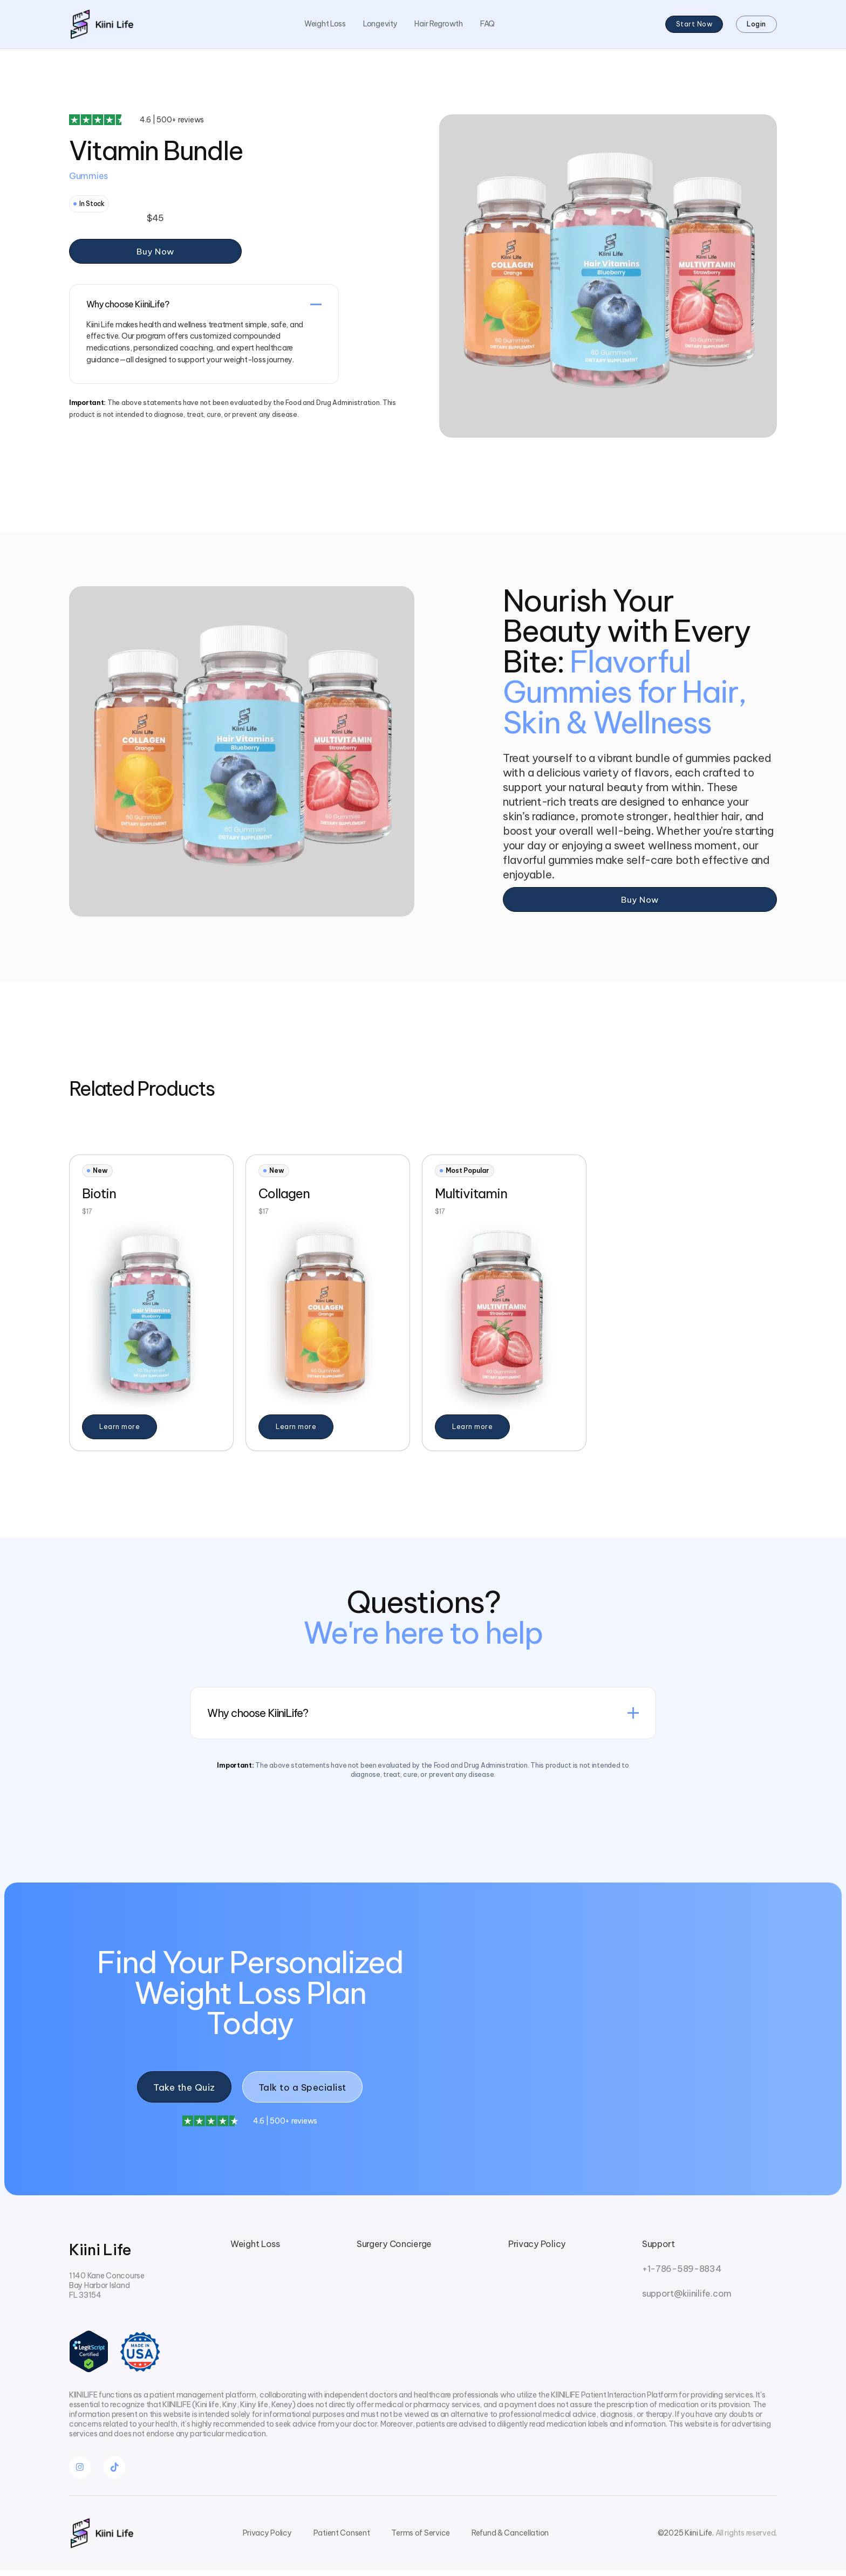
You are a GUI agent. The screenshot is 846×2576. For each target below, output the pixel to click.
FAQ (487, 24)
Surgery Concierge (394, 2249)
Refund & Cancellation (510, 2539)
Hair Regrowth (438, 24)
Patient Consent (341, 2539)
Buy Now (155, 251)
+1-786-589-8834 (682, 2274)
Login (756, 24)
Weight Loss (325, 24)
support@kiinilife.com (687, 2298)
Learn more (119, 1428)
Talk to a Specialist (305, 2090)
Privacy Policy (536, 2249)
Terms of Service (420, 2539)
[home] (101, 24)
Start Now (694, 24)
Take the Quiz (181, 2090)
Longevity (380, 24)
